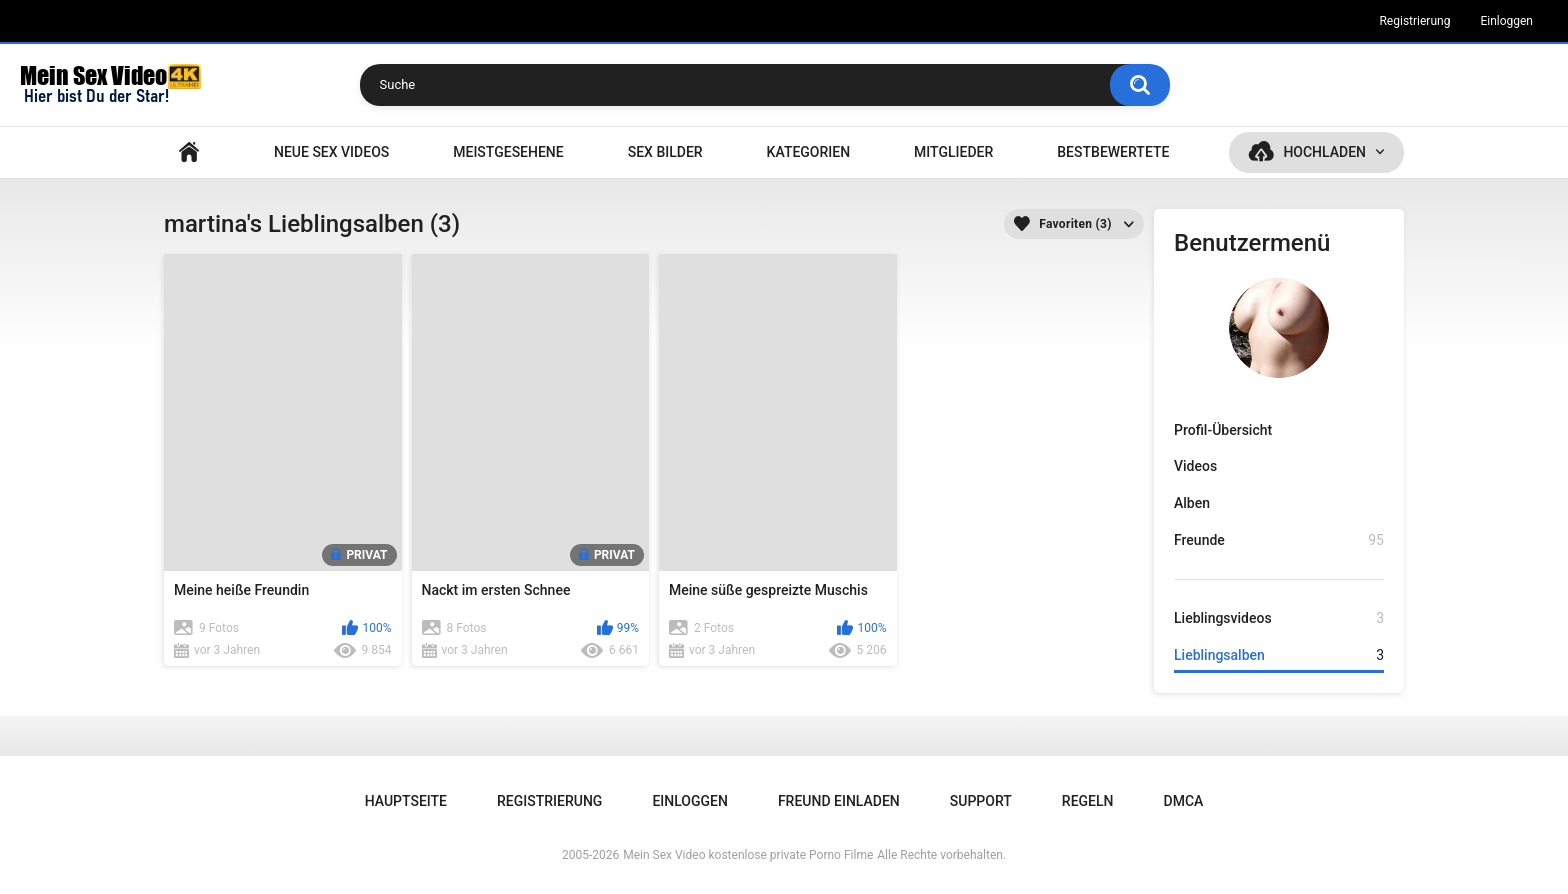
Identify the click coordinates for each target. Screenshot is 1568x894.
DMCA (1184, 801)
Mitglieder (953, 152)
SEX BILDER (665, 152)
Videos (1195, 466)
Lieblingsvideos (1279, 618)
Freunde (1279, 540)
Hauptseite (189, 152)
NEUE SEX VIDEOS (331, 152)
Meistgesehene (508, 152)
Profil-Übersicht (1223, 430)
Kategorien (809, 152)
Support (981, 801)
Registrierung (1414, 21)
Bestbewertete (1113, 152)
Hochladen (1324, 152)
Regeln (1088, 801)
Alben (1192, 503)
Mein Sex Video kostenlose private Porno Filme (748, 855)
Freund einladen (839, 801)
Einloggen (1506, 21)
